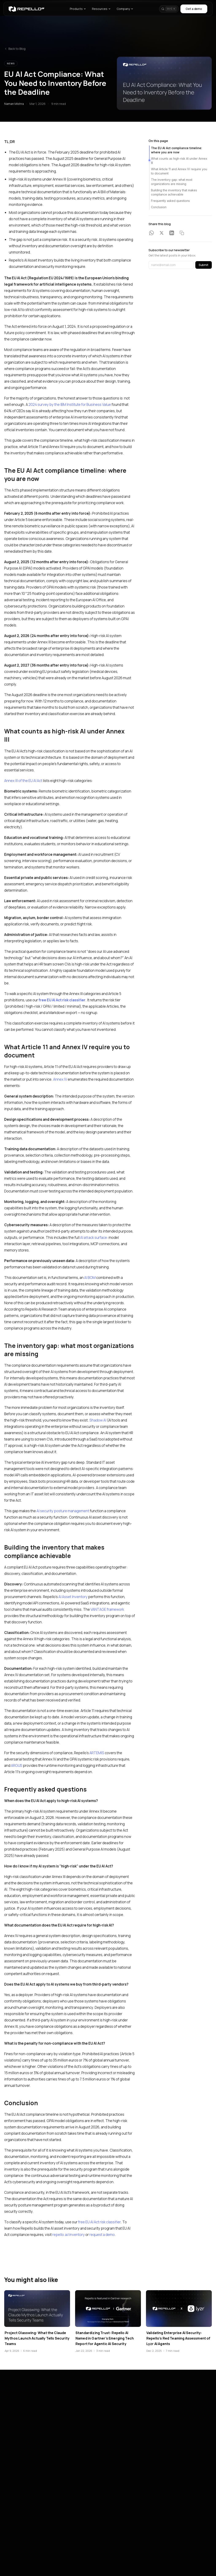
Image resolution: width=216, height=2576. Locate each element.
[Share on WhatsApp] (151, 233)
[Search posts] (169, 9)
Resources (101, 9)
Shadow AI (97, 1420)
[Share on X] (161, 233)
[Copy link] (182, 233)
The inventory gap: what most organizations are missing (171, 182)
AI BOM (90, 1277)
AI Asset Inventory (73, 1596)
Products (78, 9)
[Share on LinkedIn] (172, 233)
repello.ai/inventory (68, 2234)
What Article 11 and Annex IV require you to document (179, 171)
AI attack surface (93, 1237)
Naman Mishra (14, 104)
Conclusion (158, 207)
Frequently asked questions (170, 201)
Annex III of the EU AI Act (23, 780)
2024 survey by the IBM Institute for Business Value (69, 404)
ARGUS (16, 1765)
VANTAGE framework (107, 1609)
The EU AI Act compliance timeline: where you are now (176, 150)
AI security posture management (62, 1510)
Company (125, 9)
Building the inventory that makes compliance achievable (174, 192)
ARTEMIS (96, 1752)
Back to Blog (15, 49)
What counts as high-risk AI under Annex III (179, 161)
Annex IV (60, 1079)
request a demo (102, 2234)
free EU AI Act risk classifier (99, 2222)
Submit (203, 265)
